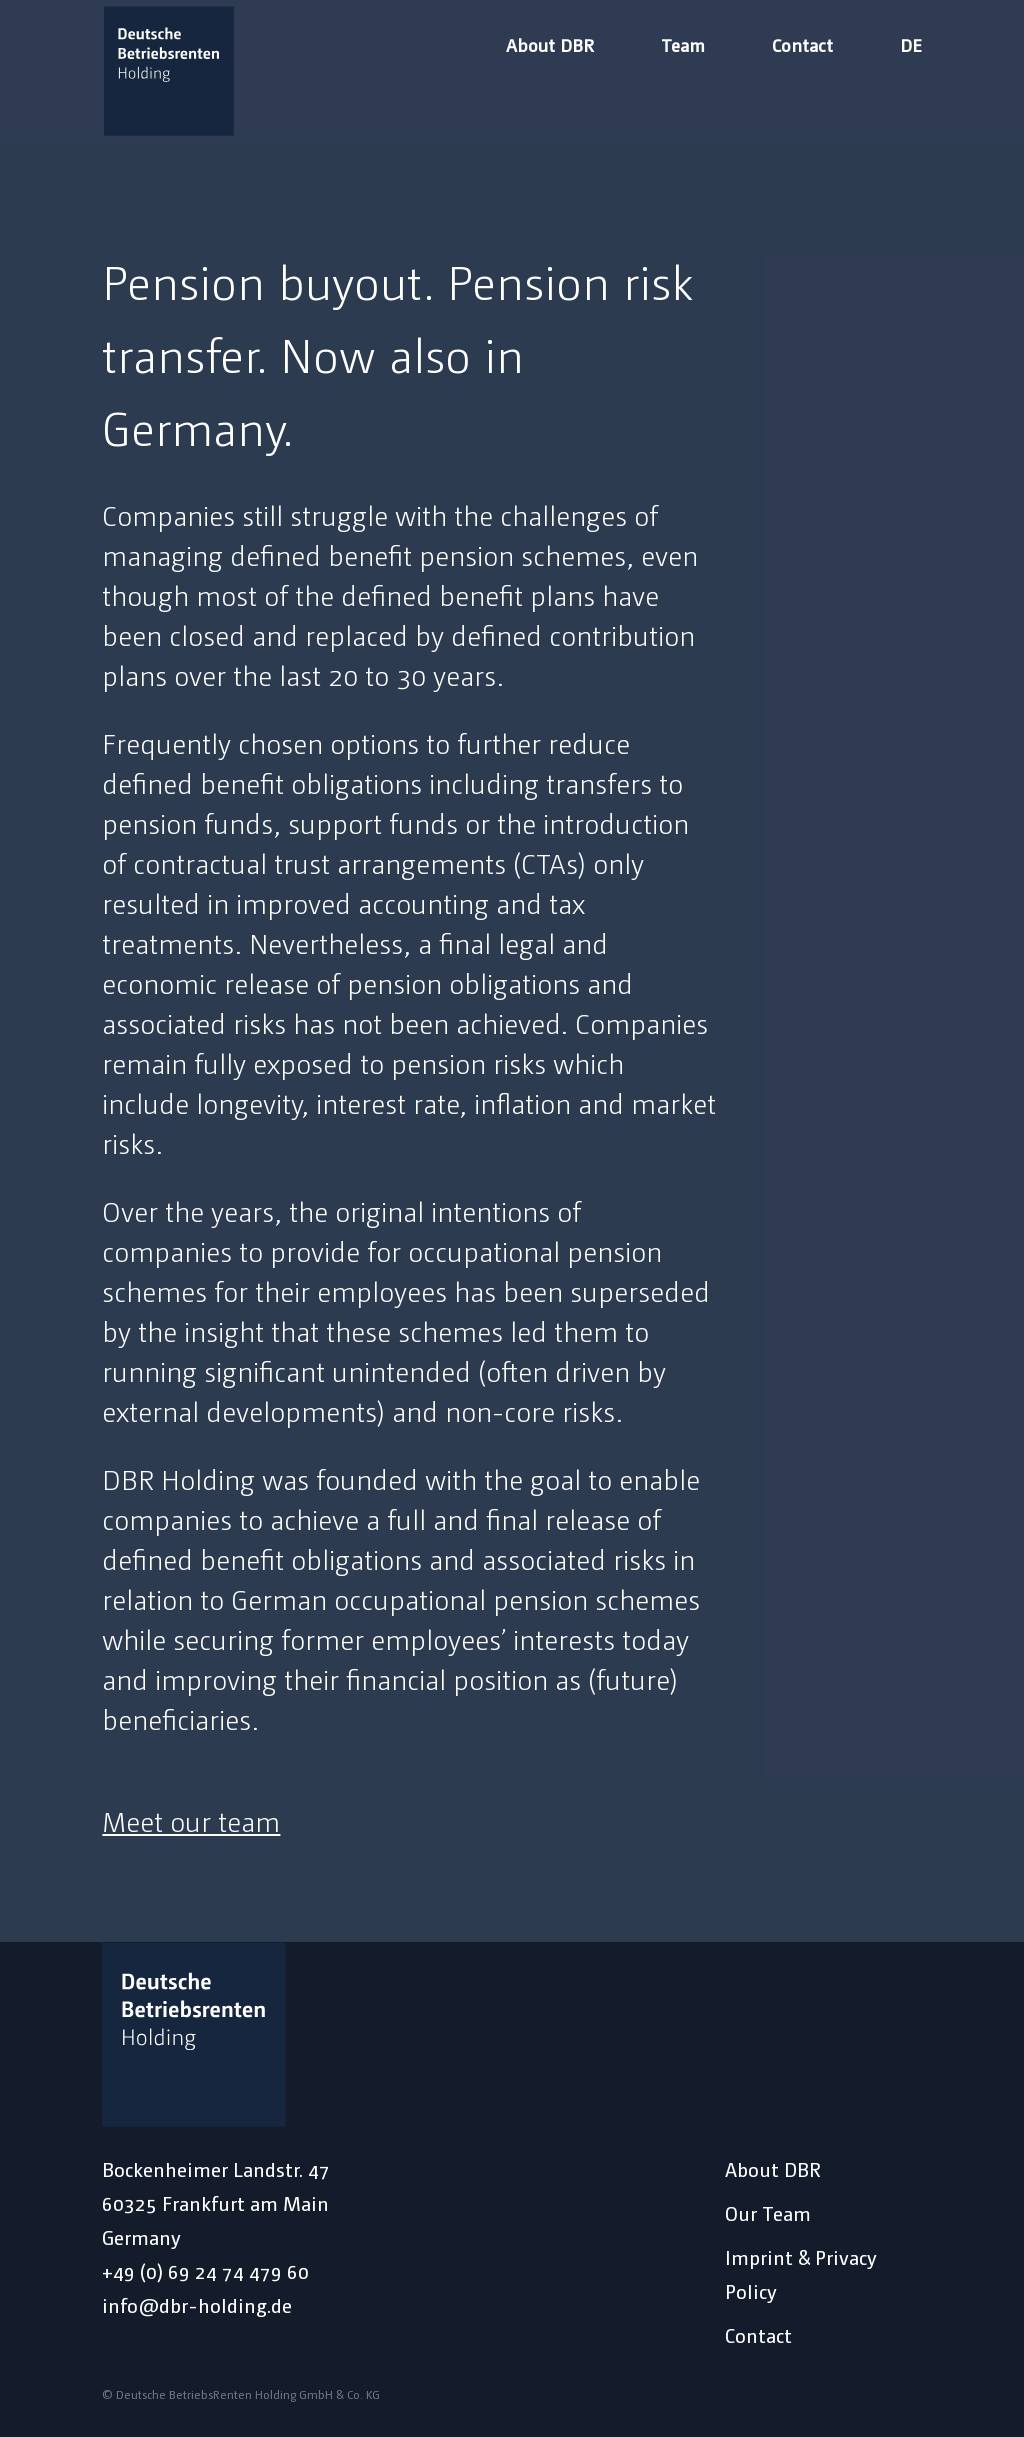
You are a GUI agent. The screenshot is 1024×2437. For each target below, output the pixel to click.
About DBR (550, 47)
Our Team (768, 2213)
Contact (802, 47)
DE (911, 47)
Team (683, 47)
